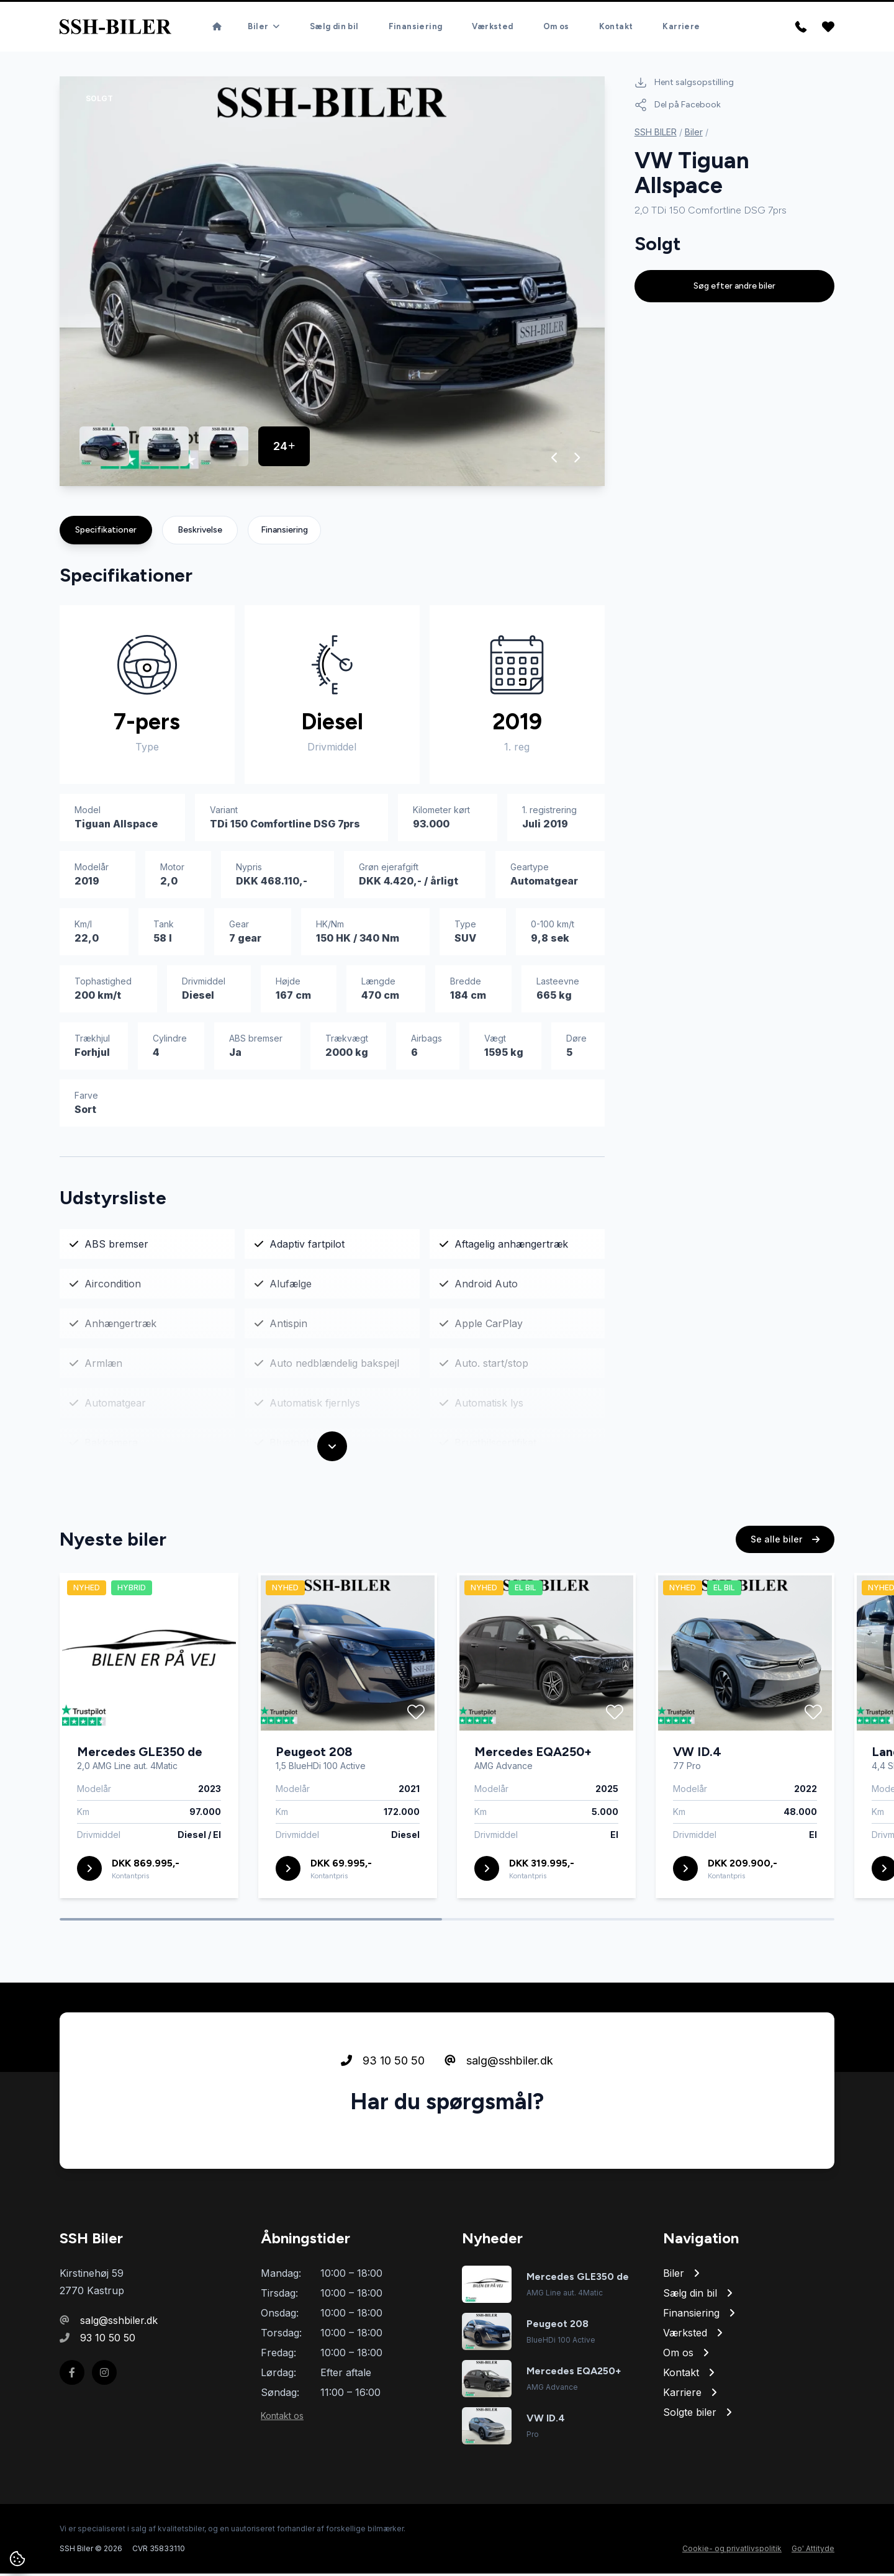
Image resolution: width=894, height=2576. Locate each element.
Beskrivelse (200, 532)
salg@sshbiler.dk (499, 2075)
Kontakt (616, 15)
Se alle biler (785, 1554)
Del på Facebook (677, 107)
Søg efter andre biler (734, 288)
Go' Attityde (813, 2551)
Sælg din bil (334, 15)
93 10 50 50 (383, 2075)
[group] (332, 284)
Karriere (681, 15)
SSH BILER (655, 134)
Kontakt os (282, 2418)
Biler (694, 134)
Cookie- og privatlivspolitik (732, 2551)
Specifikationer (106, 532)
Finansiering (416, 15)
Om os (556, 15)
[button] (554, 460)
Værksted (492, 15)
